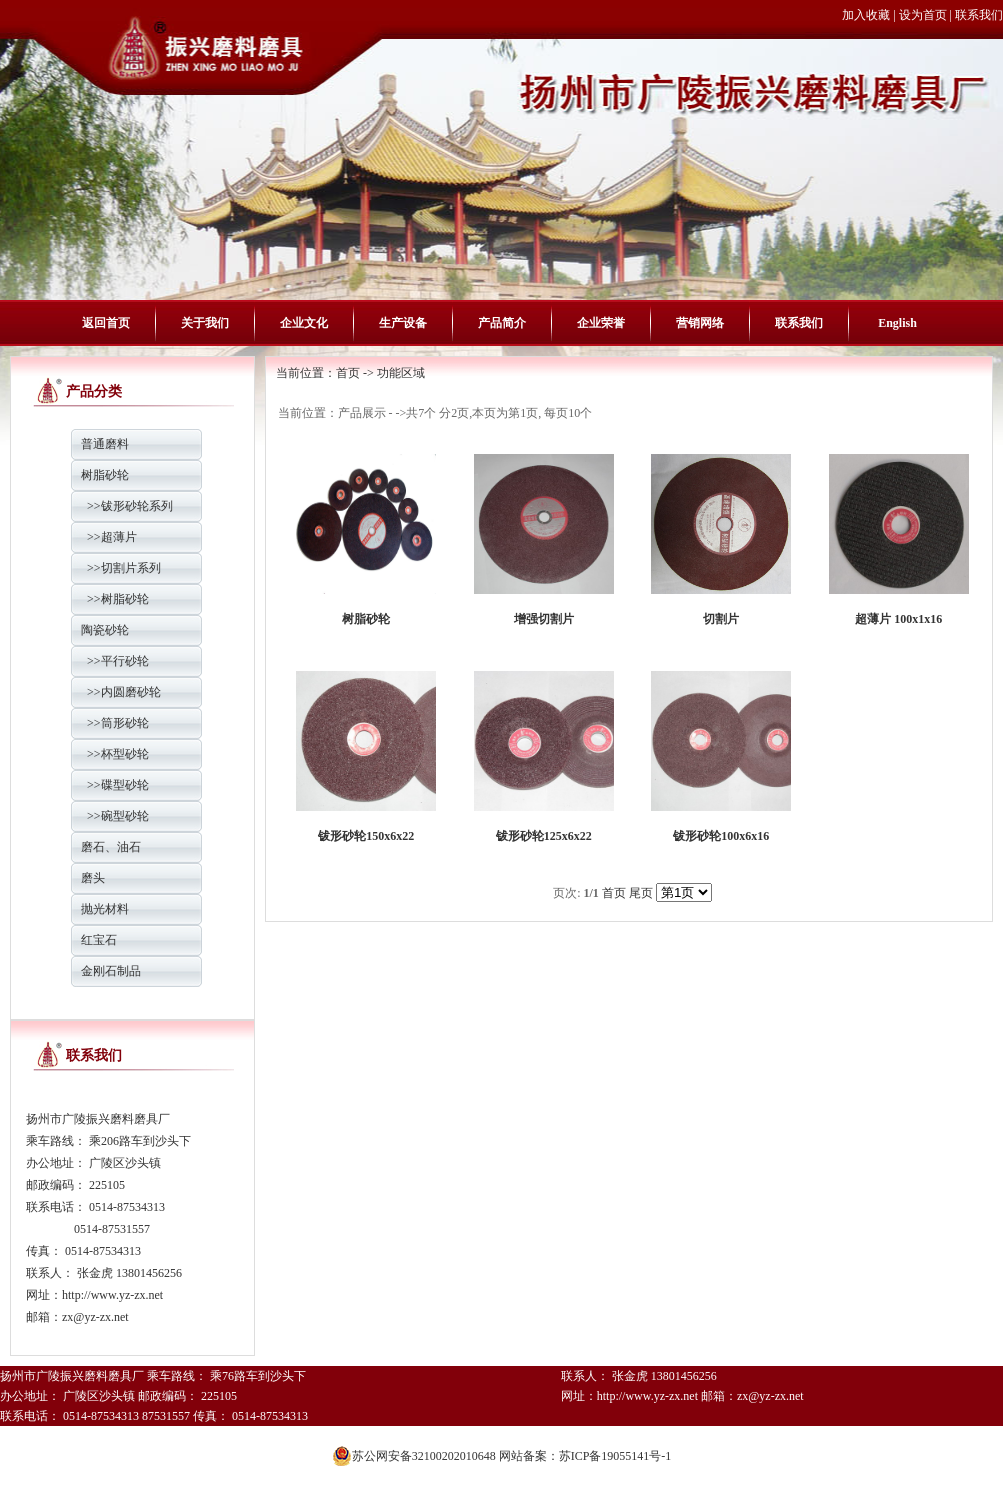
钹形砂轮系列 (137, 506)
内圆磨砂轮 (131, 692)
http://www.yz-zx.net (112, 1295)
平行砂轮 (125, 661)
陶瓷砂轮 (105, 630)
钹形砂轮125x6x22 (544, 836)
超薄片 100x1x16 (898, 619)
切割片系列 (131, 568)
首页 (348, 373)
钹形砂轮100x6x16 (721, 836)
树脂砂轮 (105, 475)
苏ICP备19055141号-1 (615, 1456)
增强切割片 (544, 619)
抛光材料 (105, 909)
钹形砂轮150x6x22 (366, 836)
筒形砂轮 (125, 723)
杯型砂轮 (125, 754)
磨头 (93, 878)
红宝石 (99, 940)
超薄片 (119, 537)
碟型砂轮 (125, 785)
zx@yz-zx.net (95, 1317)
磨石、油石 (111, 847)
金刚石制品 (111, 971)
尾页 (641, 893)
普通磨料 (105, 444)
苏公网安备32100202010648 (414, 1446)
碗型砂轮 (125, 816)
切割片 (721, 619)
